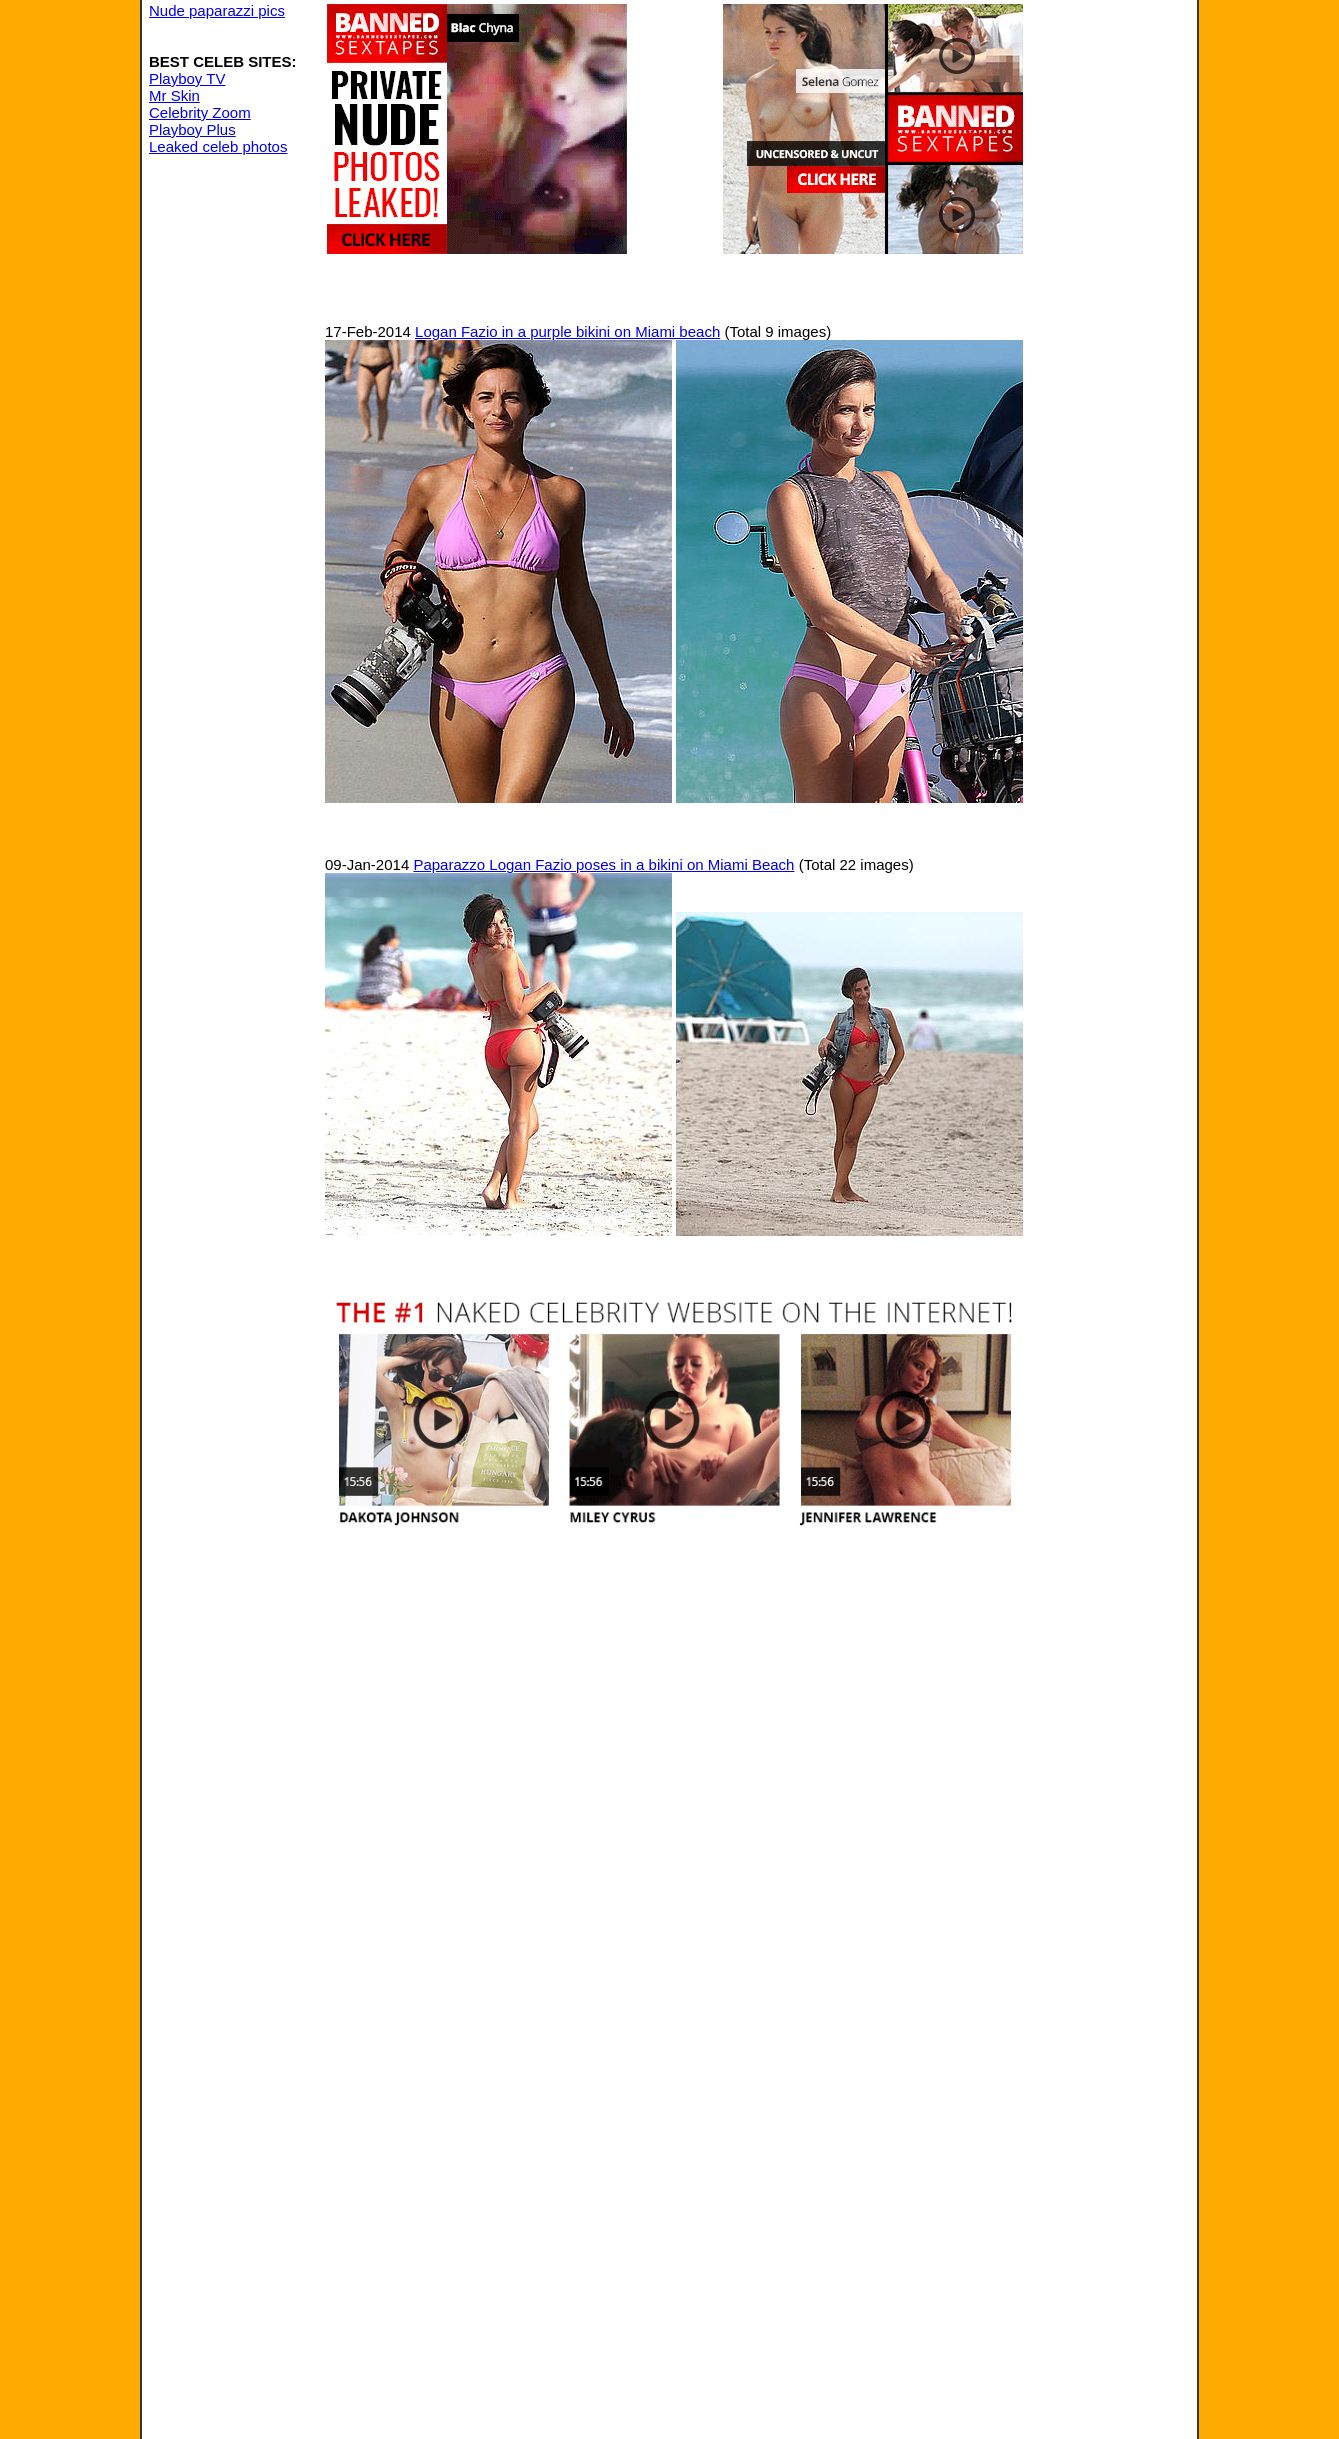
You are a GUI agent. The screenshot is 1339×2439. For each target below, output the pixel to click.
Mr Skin (174, 95)
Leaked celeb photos (218, 146)
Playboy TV (187, 78)
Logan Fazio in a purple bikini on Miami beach (567, 331)
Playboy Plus (192, 129)
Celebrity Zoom (200, 112)
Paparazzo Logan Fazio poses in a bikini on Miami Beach (603, 864)
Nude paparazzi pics (217, 10)
